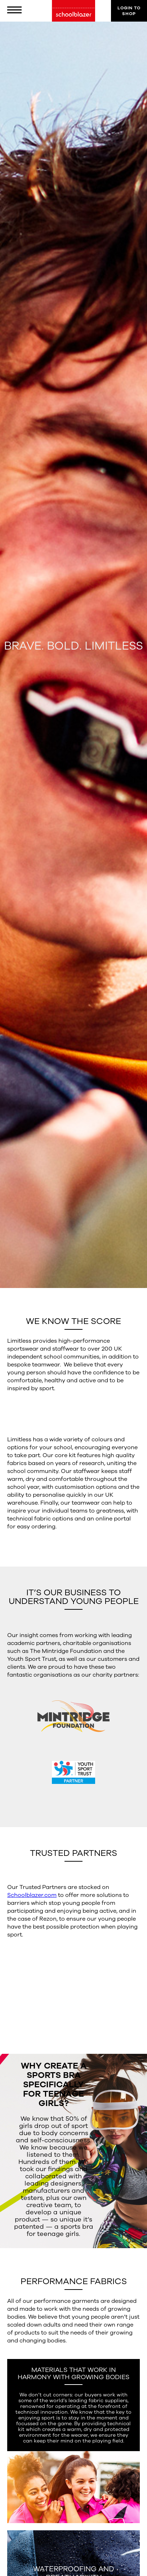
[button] (18, 11)
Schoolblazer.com (32, 1895)
